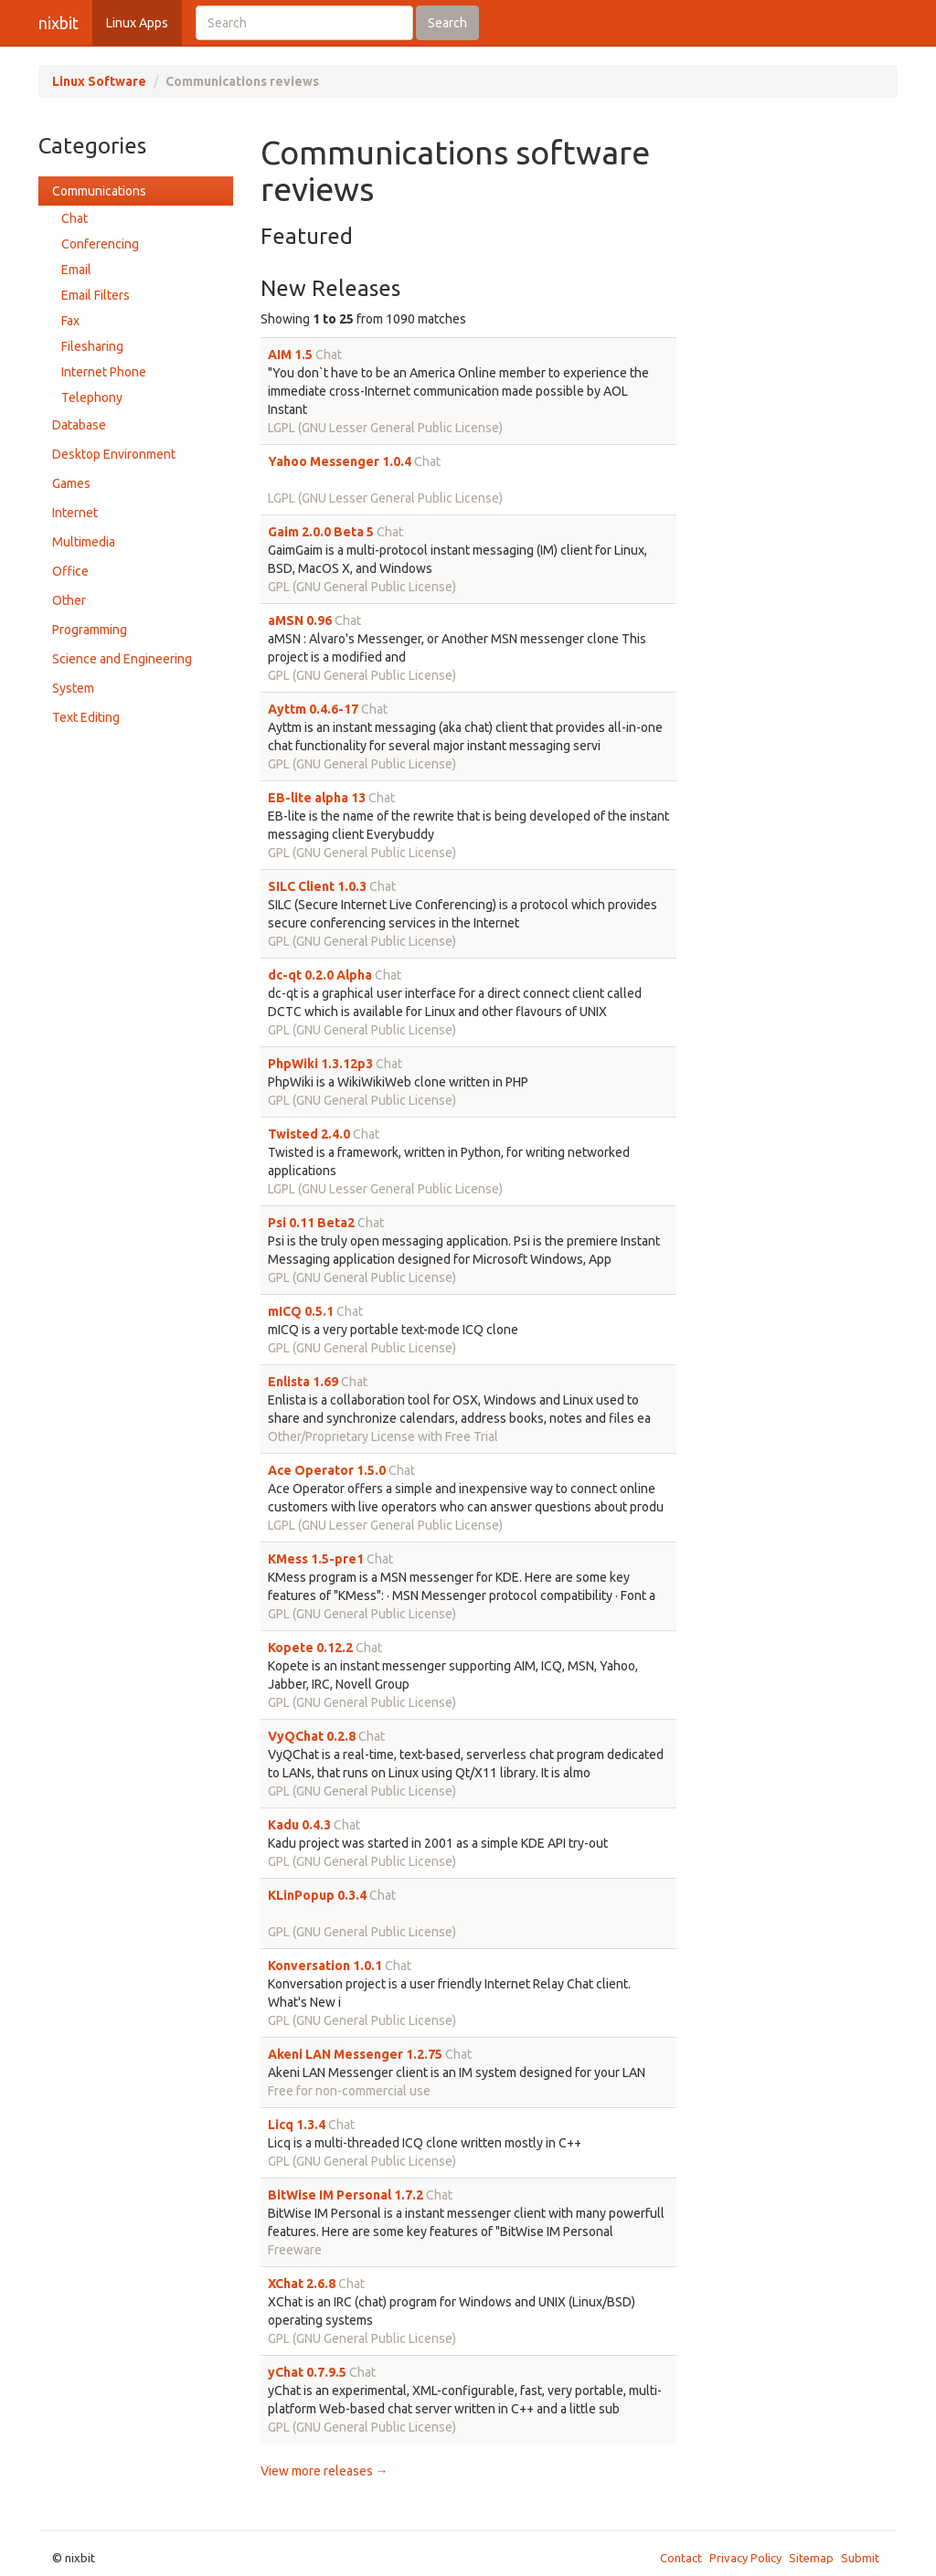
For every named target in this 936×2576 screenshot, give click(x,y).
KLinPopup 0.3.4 (317, 1895)
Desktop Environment (114, 454)
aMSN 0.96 (300, 620)
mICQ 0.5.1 (301, 1311)
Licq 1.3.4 (296, 2124)
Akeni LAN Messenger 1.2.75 (355, 2054)
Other (69, 600)
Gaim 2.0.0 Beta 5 (321, 532)
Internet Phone (103, 372)
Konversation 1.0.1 (325, 1965)
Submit (860, 2557)
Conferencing (100, 244)
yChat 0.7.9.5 (307, 2372)
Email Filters (95, 295)
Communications (99, 191)
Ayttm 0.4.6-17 (313, 709)
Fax (70, 320)
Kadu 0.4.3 (299, 1825)
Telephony (91, 397)
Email (76, 269)
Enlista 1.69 (303, 1381)
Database (79, 425)
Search (447, 23)
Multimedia (83, 542)
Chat (74, 218)
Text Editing (86, 717)
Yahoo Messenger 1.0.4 (339, 461)
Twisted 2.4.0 (309, 1134)
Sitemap (811, 2557)
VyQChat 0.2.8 (312, 1736)
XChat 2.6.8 (301, 2283)
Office (70, 571)
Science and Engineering (122, 659)
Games (71, 483)
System (73, 688)
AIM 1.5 (290, 354)
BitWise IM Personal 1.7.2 (345, 2195)
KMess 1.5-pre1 (316, 1559)
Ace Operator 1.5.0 (327, 1470)
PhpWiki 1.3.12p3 (320, 1063)
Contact (681, 2557)
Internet (75, 512)
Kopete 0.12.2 (310, 1647)
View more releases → (324, 2471)
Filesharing (92, 346)
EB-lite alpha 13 (317, 797)
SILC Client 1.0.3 (317, 886)
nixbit (58, 23)
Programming (89, 629)
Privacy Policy (745, 2557)
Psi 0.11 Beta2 (311, 1222)
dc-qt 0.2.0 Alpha (320, 975)
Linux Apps (137, 23)
